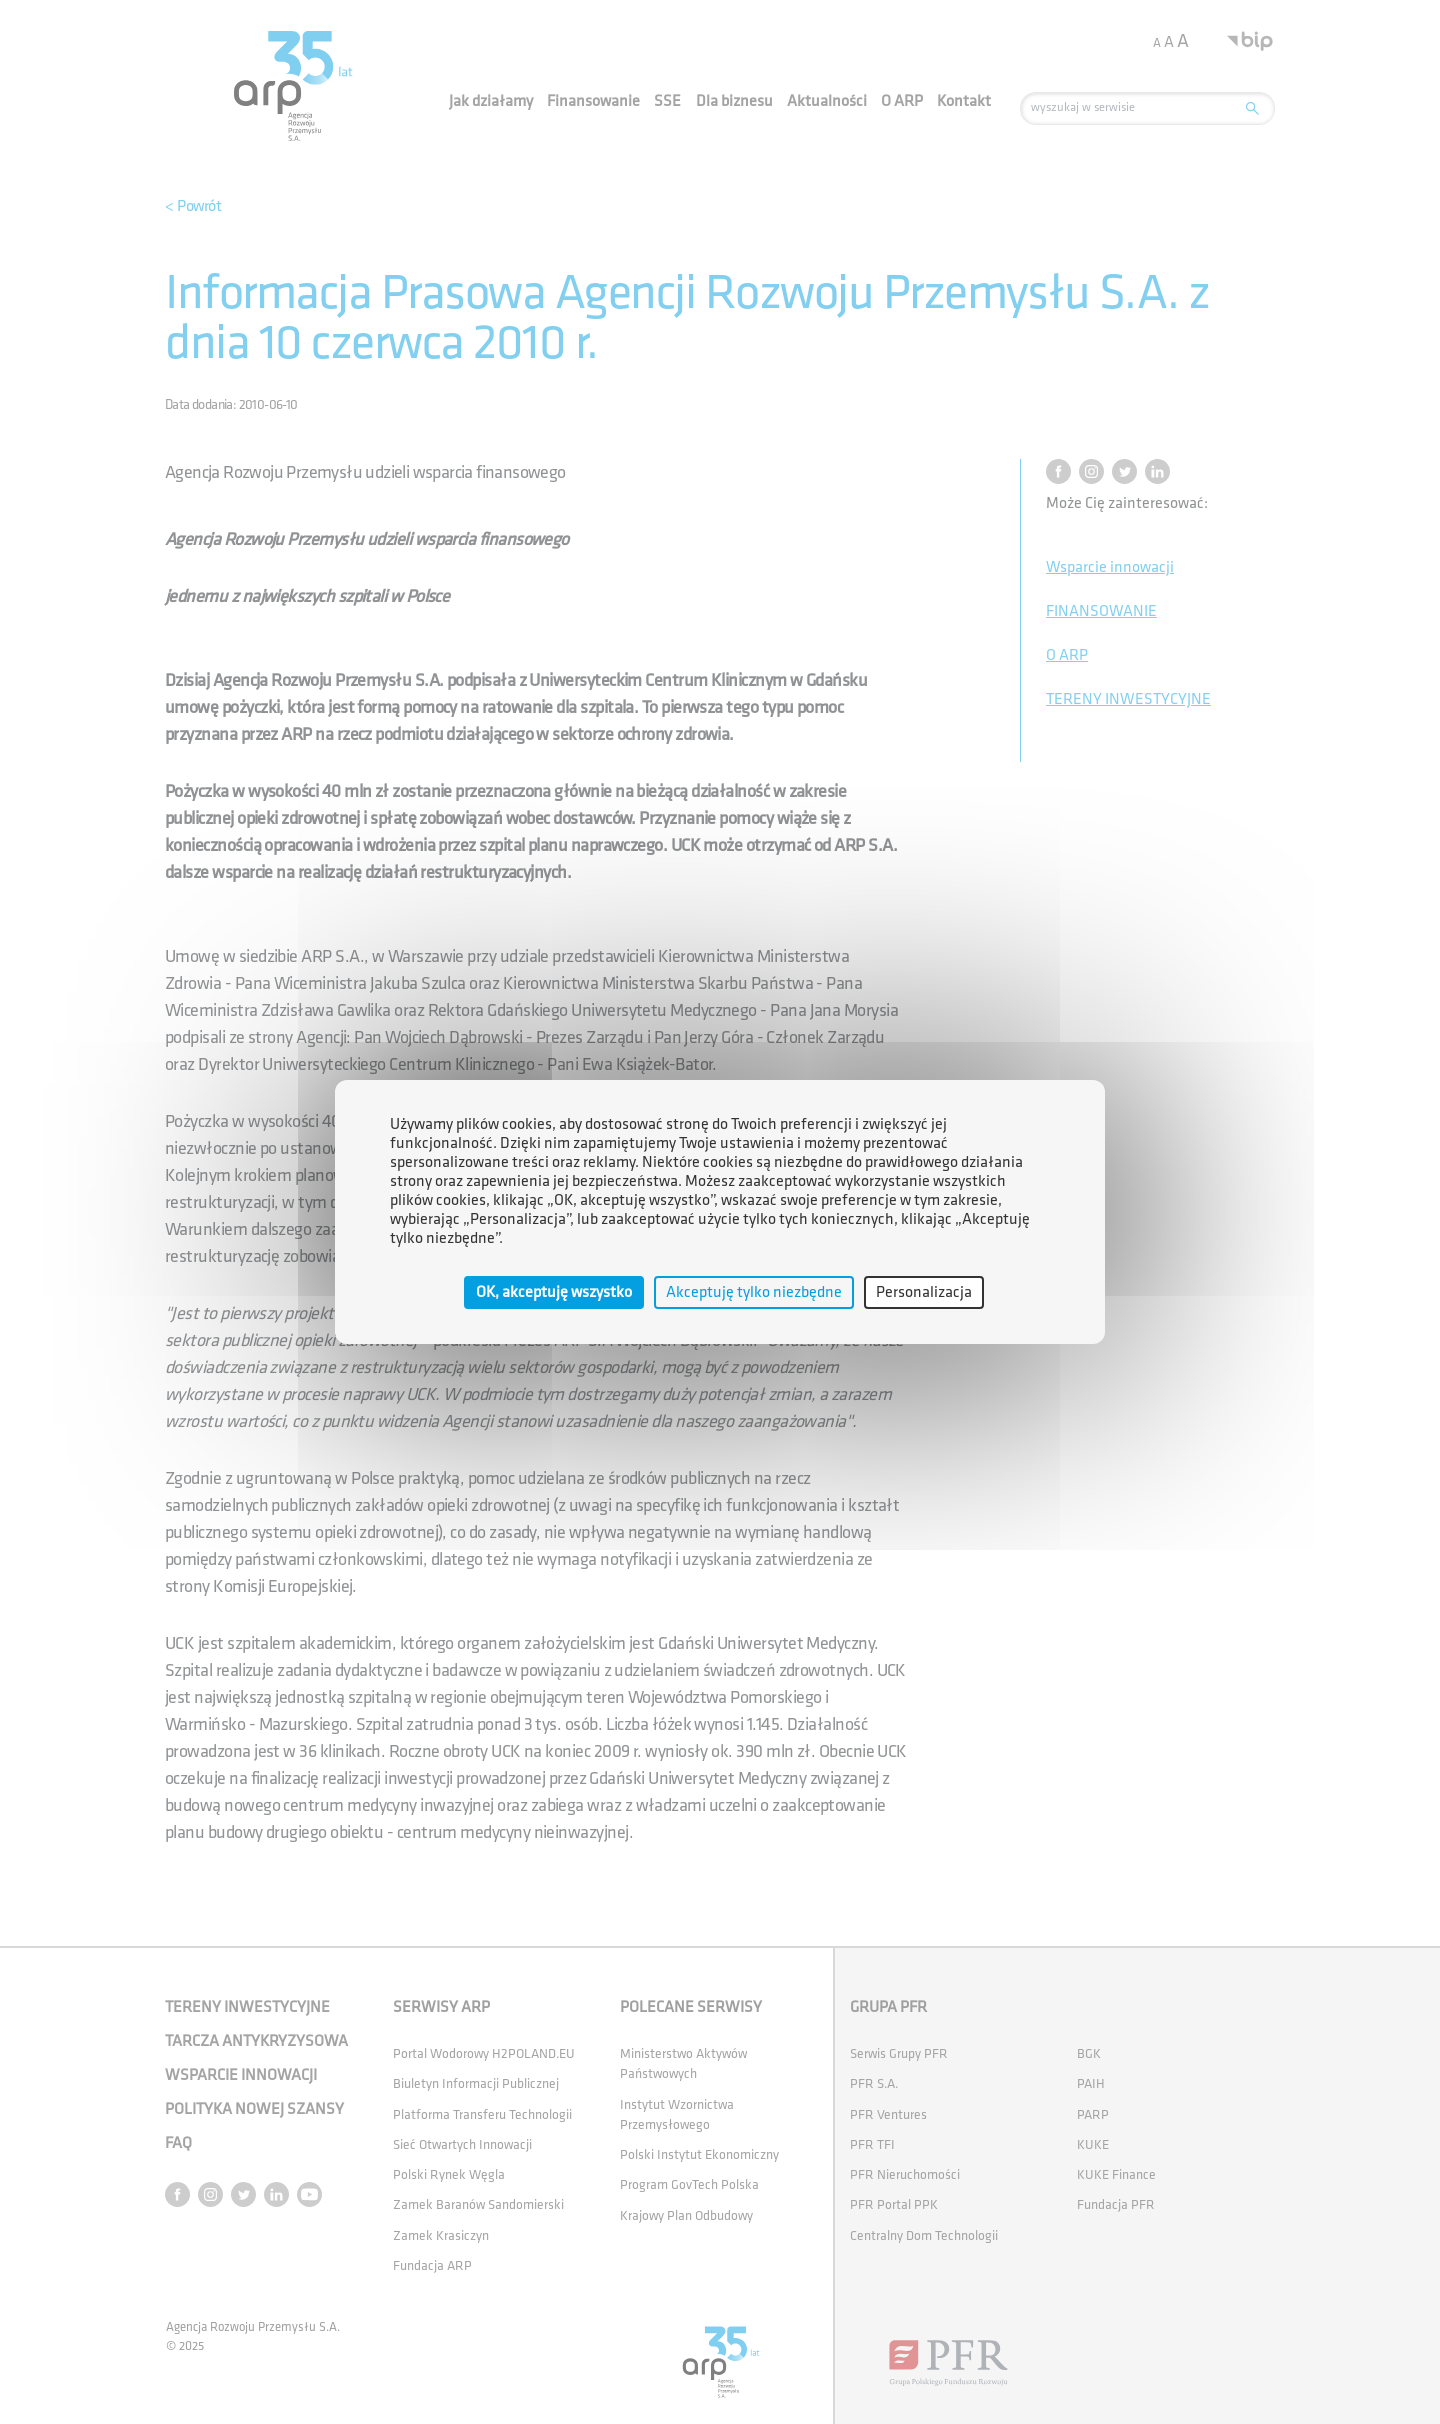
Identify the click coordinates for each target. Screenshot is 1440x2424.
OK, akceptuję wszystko (554, 1292)
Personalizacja (924, 1292)
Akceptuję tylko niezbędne (754, 1292)
